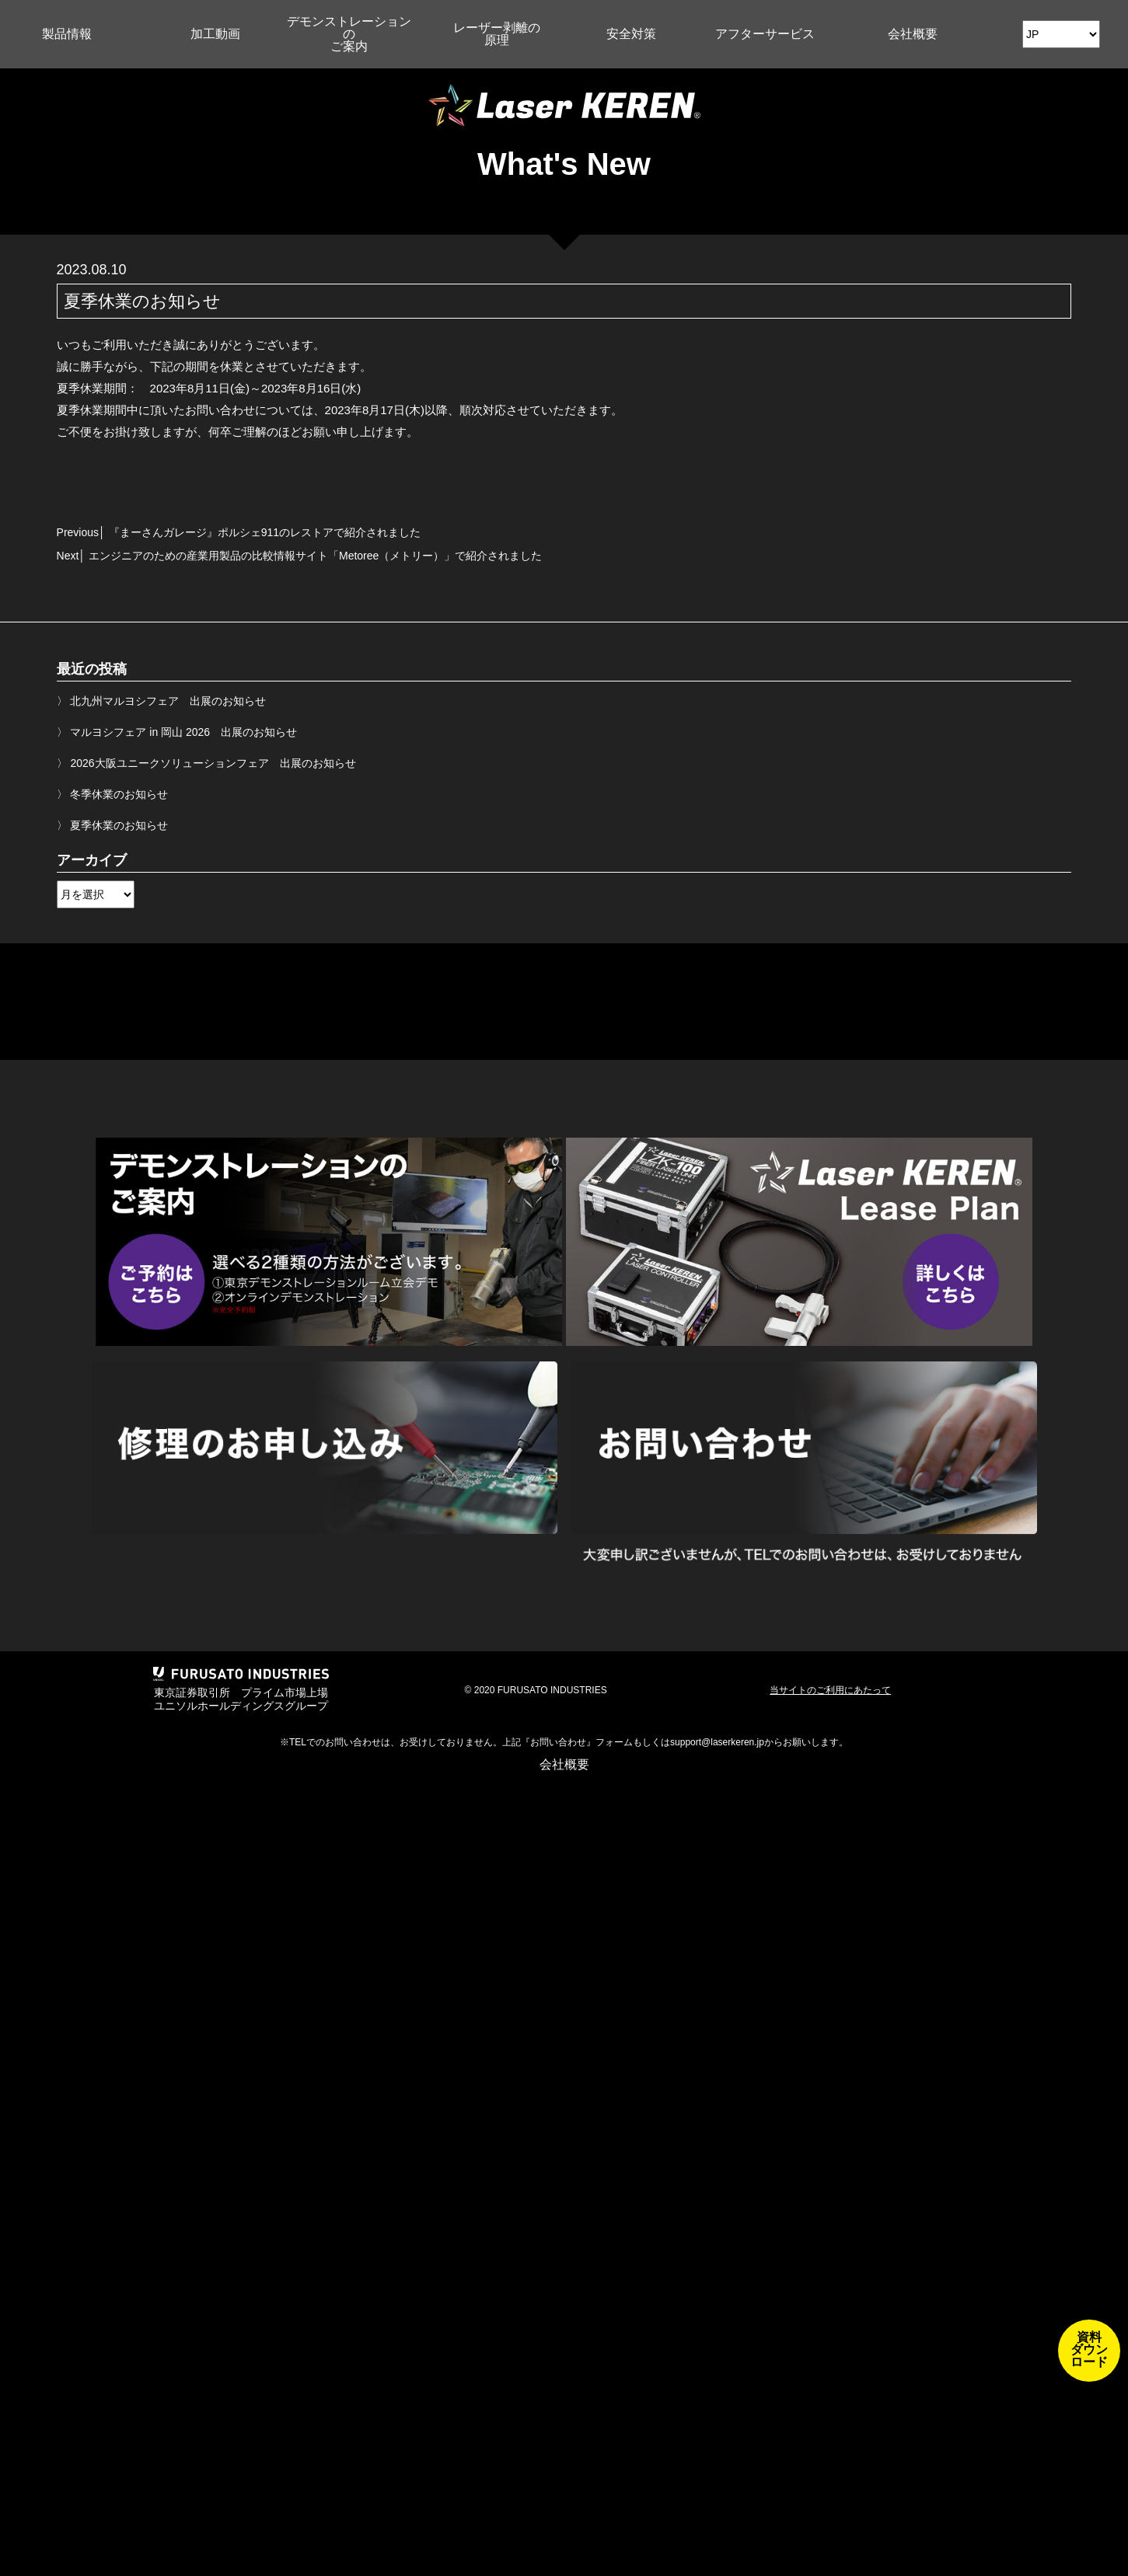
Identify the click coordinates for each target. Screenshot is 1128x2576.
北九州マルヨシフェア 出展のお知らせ (168, 701)
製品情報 (67, 33)
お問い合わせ (558, 1742)
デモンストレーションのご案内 (349, 34)
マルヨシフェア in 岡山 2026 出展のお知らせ (183, 732)
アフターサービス (765, 33)
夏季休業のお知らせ (119, 825)
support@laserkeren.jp (717, 1742)
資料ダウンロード (1089, 2349)
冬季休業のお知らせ (119, 794)
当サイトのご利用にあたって (830, 1690)
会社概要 (913, 33)
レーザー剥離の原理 (496, 34)
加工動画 (215, 33)
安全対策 (631, 33)
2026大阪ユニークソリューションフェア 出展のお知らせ (212, 763)
